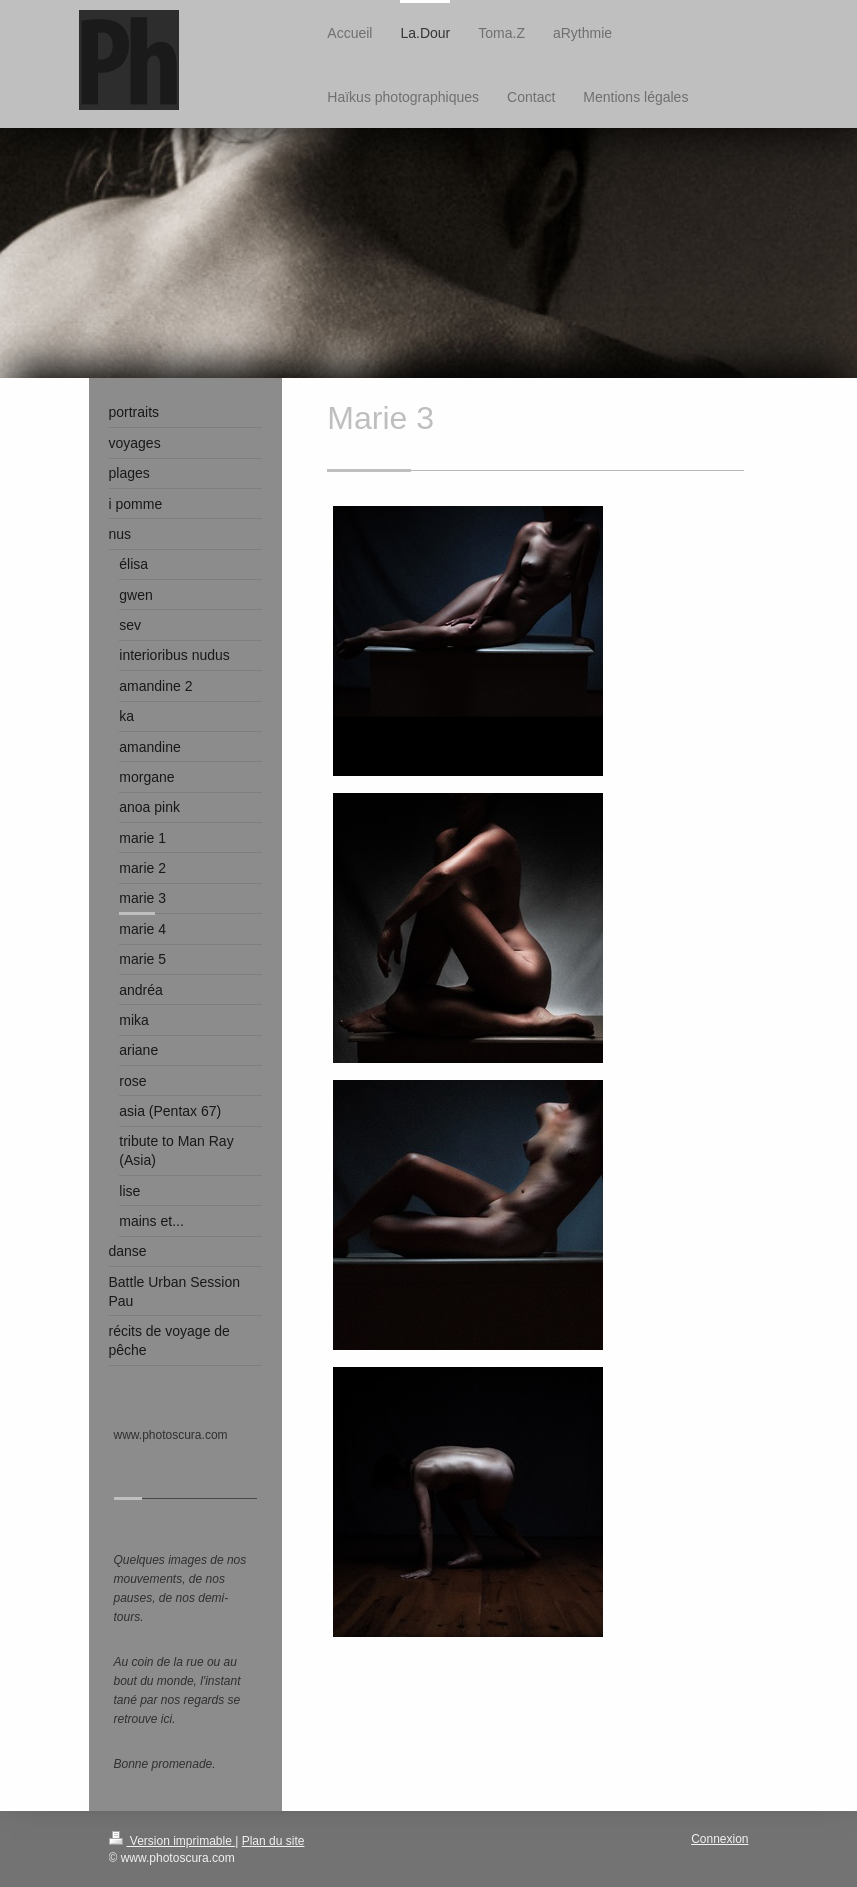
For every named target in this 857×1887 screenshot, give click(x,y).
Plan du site (273, 1841)
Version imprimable (172, 1841)
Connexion (719, 1839)
